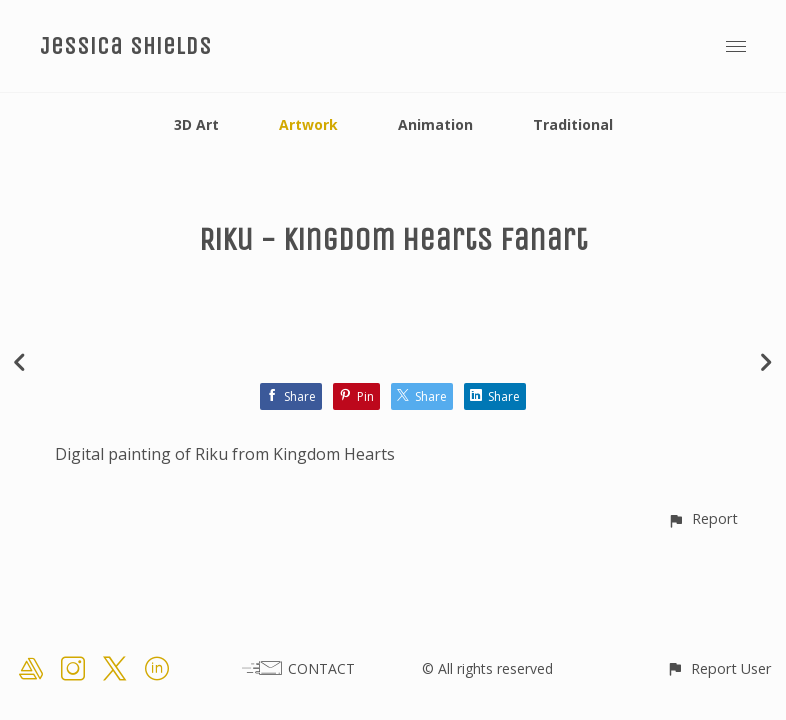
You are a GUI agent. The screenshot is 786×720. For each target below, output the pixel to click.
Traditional (573, 124)
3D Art (196, 124)
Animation (435, 124)
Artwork (308, 124)
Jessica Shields (126, 46)
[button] (702, 518)
